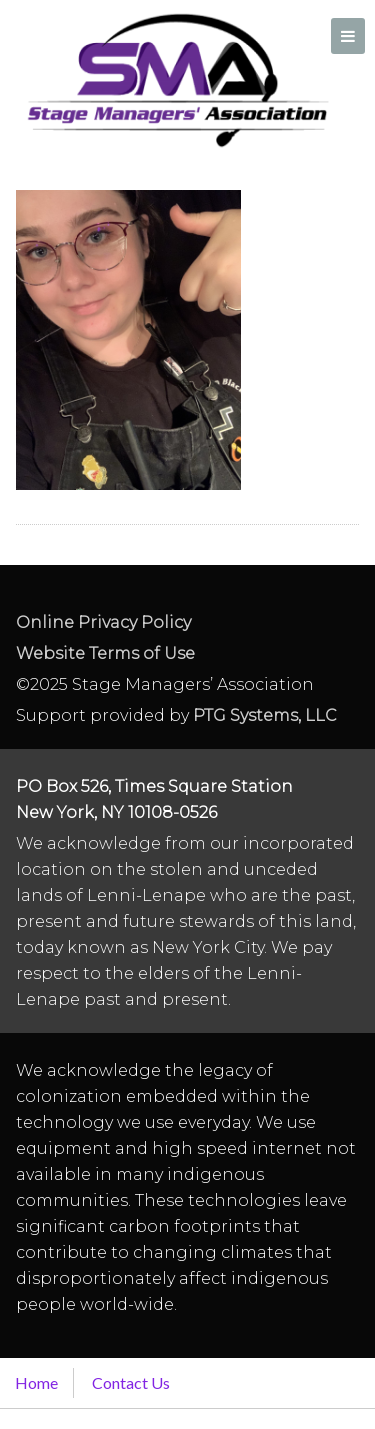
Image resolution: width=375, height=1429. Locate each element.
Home (36, 1382)
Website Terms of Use (105, 653)
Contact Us (131, 1382)
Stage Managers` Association (176, 80)
